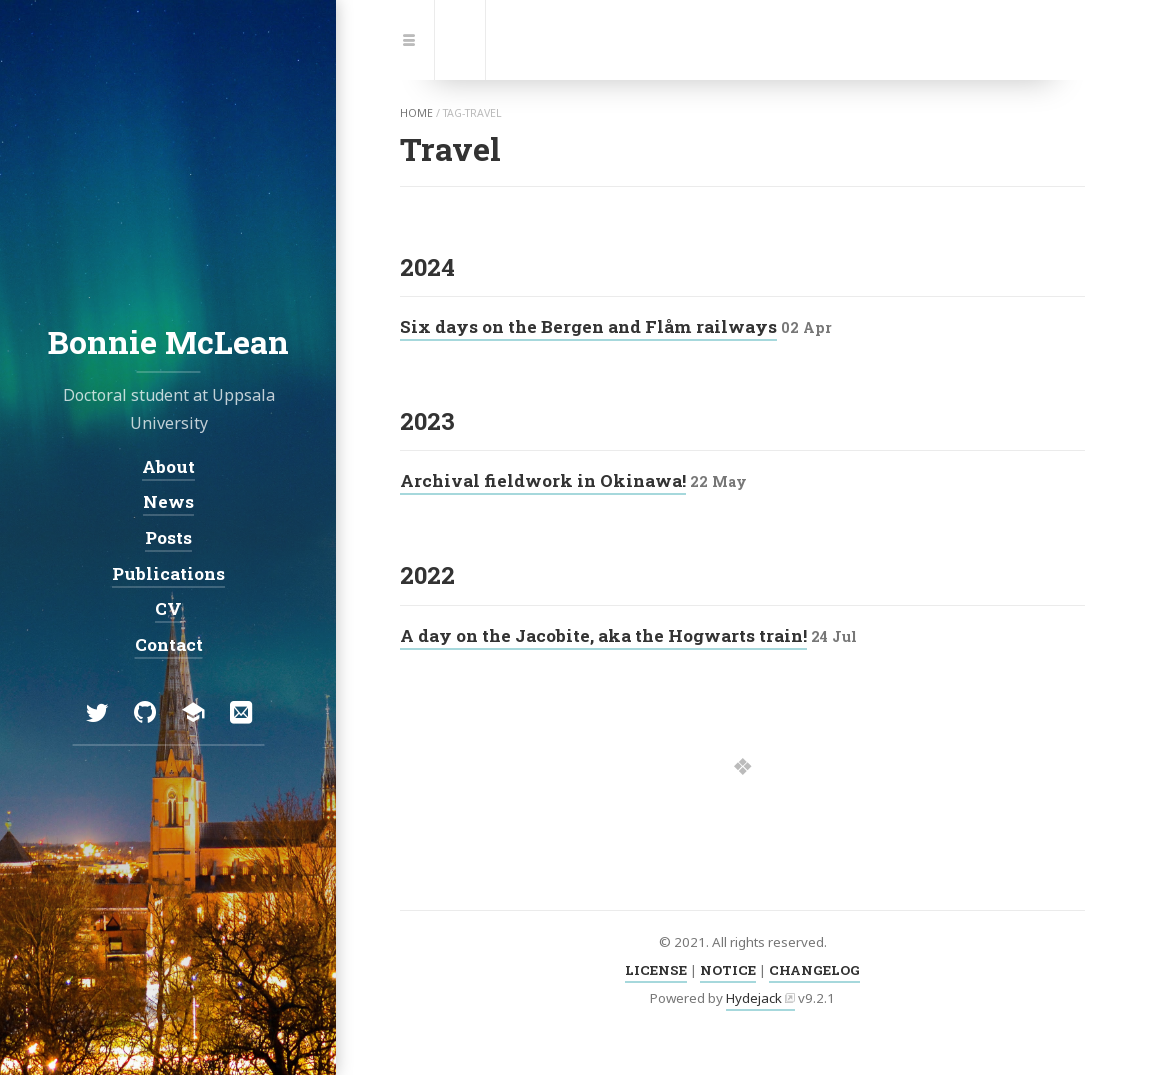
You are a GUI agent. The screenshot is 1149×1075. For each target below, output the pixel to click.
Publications (168, 572)
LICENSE (656, 970)
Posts (168, 537)
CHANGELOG (814, 970)
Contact (168, 644)
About (168, 465)
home (416, 113)
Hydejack (754, 998)
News (168, 501)
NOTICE (728, 970)
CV (168, 608)
